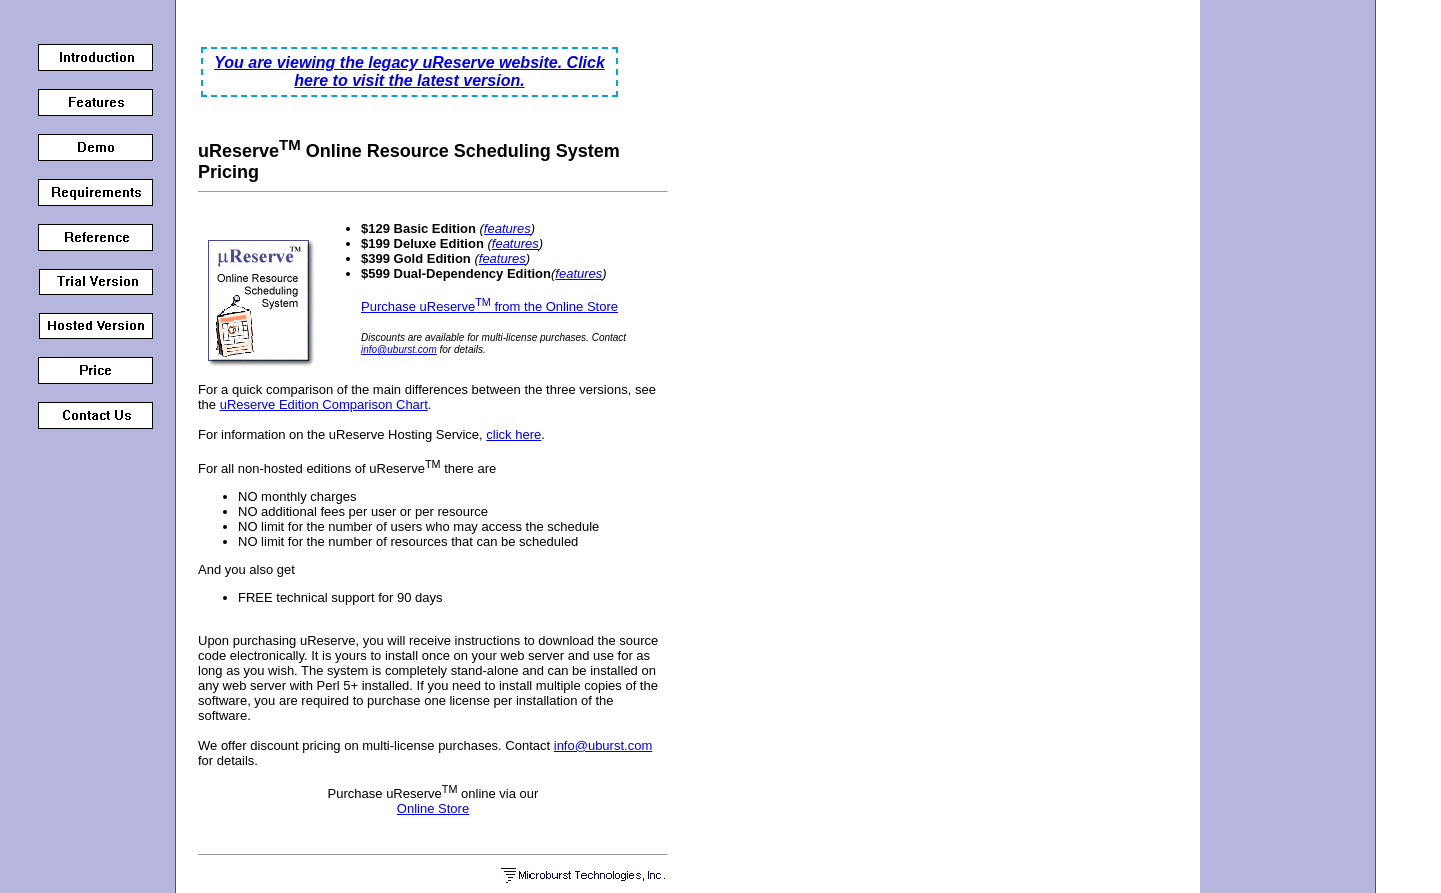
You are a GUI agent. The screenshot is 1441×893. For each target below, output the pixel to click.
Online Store (433, 808)
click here (513, 434)
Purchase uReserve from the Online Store (489, 306)
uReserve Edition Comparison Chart (324, 404)
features (507, 228)
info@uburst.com (399, 349)
